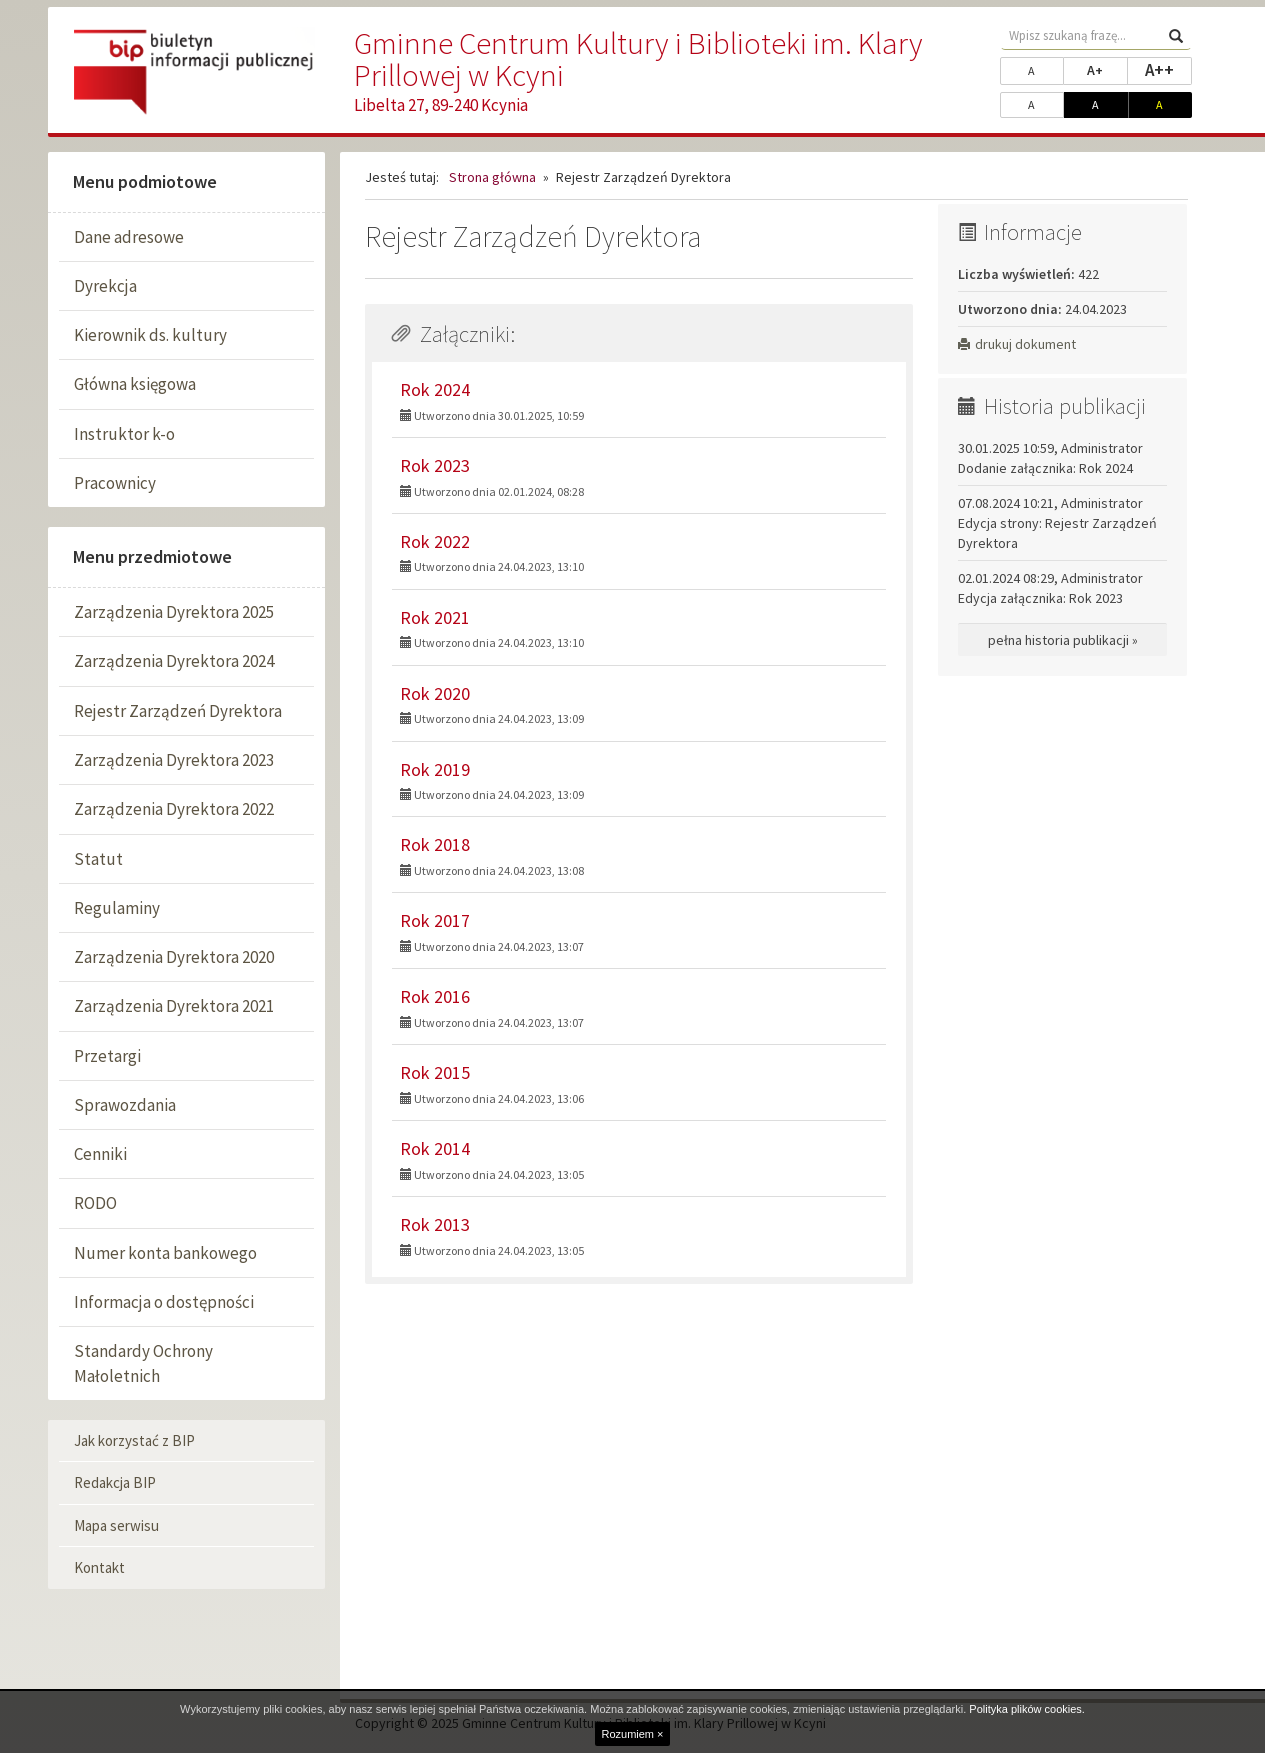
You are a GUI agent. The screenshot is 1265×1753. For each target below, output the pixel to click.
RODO (95, 1203)
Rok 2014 (435, 1148)
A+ (1107, 69)
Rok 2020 (435, 693)
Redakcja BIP (115, 1482)
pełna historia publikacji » (1063, 640)
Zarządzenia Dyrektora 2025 (174, 612)
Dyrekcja (105, 286)
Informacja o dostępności (164, 1302)
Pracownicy (115, 483)
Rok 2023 (435, 465)
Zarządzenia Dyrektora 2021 (174, 1006)
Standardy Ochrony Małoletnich (143, 1363)
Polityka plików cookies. (1027, 1709)
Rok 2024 (435, 389)
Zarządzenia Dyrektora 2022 (174, 809)
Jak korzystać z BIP (134, 1440)
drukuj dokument (1017, 344)
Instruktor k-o (124, 434)
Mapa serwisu (116, 1525)
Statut (98, 859)
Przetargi (107, 1056)
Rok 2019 (435, 769)
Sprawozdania (125, 1105)
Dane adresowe (129, 237)
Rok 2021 (435, 617)
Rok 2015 (435, 1072)
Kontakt (99, 1567)
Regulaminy (117, 908)
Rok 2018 (435, 844)
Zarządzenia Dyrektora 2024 (174, 661)
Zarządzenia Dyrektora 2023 (174, 760)
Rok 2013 (435, 1224)
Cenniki (100, 1154)
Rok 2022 (435, 541)
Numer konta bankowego (165, 1253)
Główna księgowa (135, 384)
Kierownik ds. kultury (150, 335)
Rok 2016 (435, 996)
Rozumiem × (632, 1734)
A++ (1168, 69)
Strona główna (492, 177)
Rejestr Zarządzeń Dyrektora (178, 711)
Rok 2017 (435, 920)
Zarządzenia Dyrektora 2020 (174, 957)
